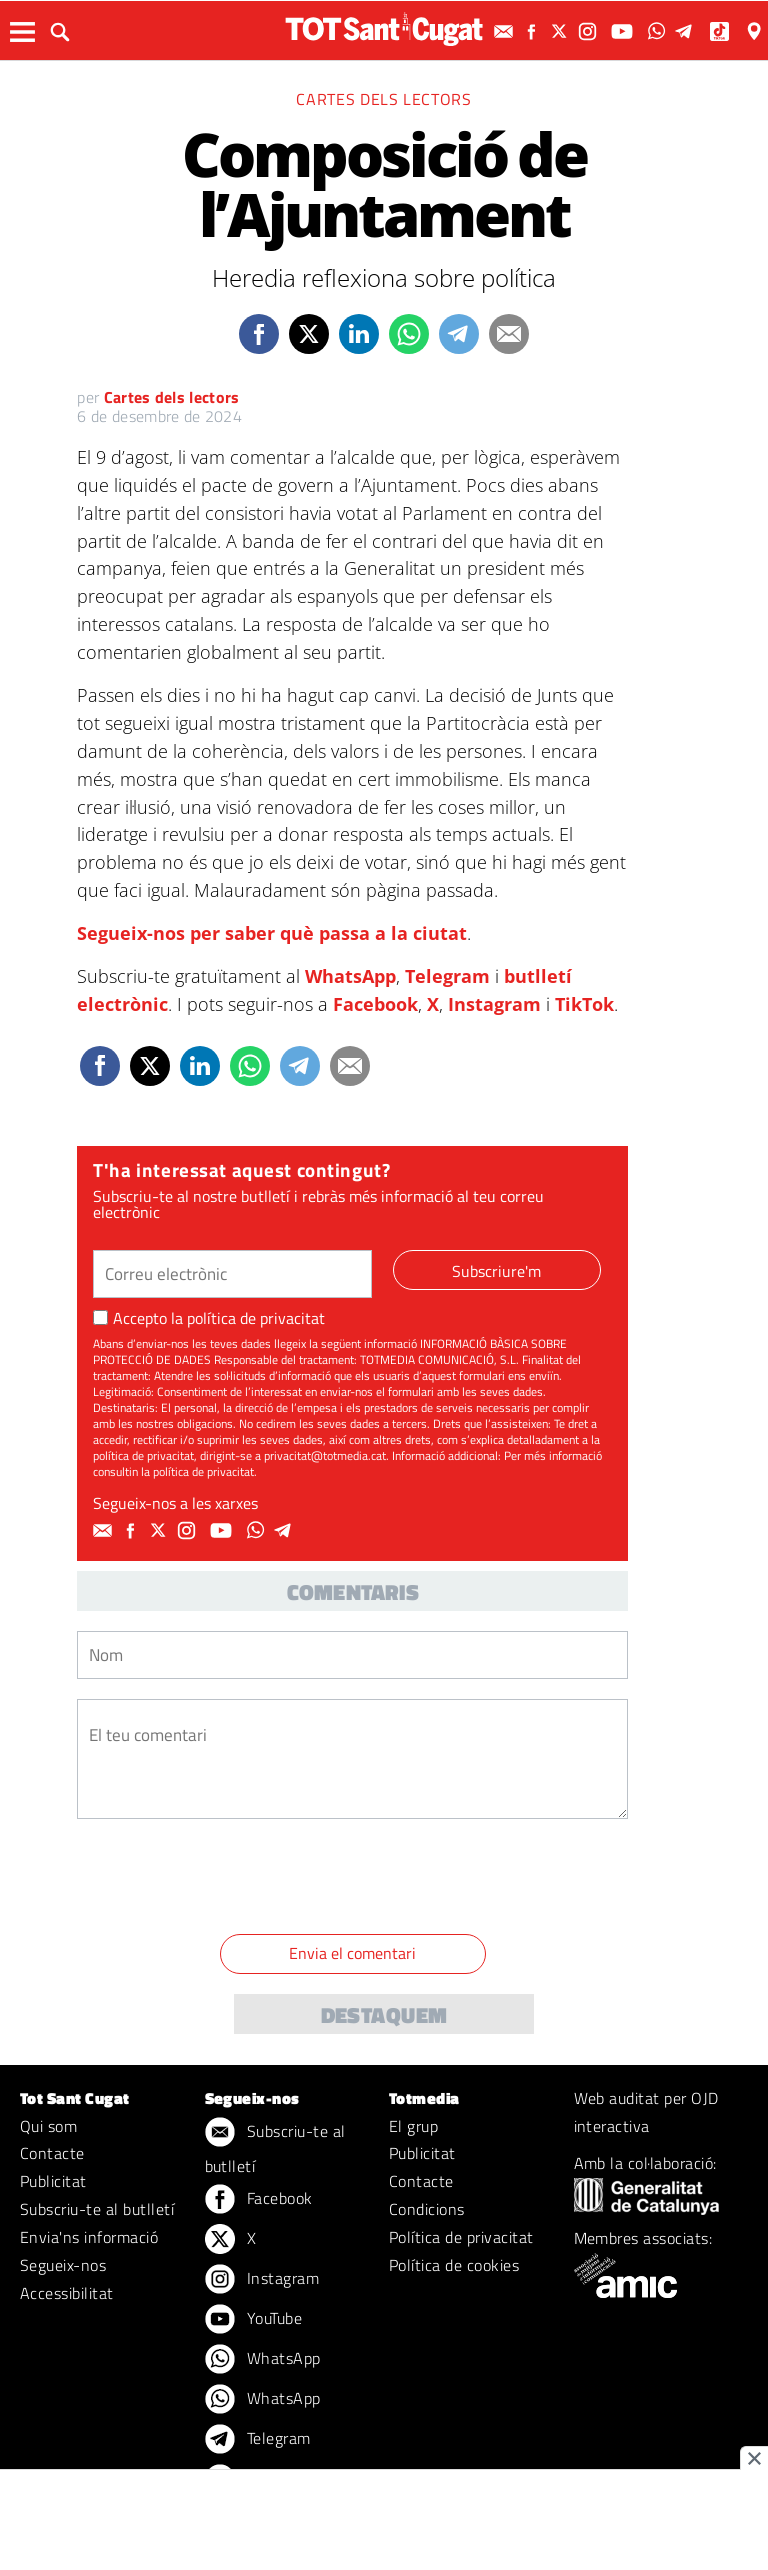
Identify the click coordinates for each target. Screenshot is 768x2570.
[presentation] (229, 1880)
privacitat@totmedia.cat (325, 1455)
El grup (413, 2126)
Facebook (375, 1004)
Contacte (52, 2153)
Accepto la (209, 1318)
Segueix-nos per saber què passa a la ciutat (272, 933)
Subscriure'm (496, 1271)
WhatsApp (350, 976)
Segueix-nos (63, 2265)
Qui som (48, 2126)
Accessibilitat (67, 2293)
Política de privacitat (461, 2237)
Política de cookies (454, 2265)
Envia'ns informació (89, 2237)
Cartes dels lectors (383, 99)
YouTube (254, 2320)
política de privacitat (256, 1318)
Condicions (427, 2209)
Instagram (494, 1004)
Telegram (447, 976)
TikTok (584, 1004)
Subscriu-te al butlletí (97, 2209)
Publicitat (53, 2181)
